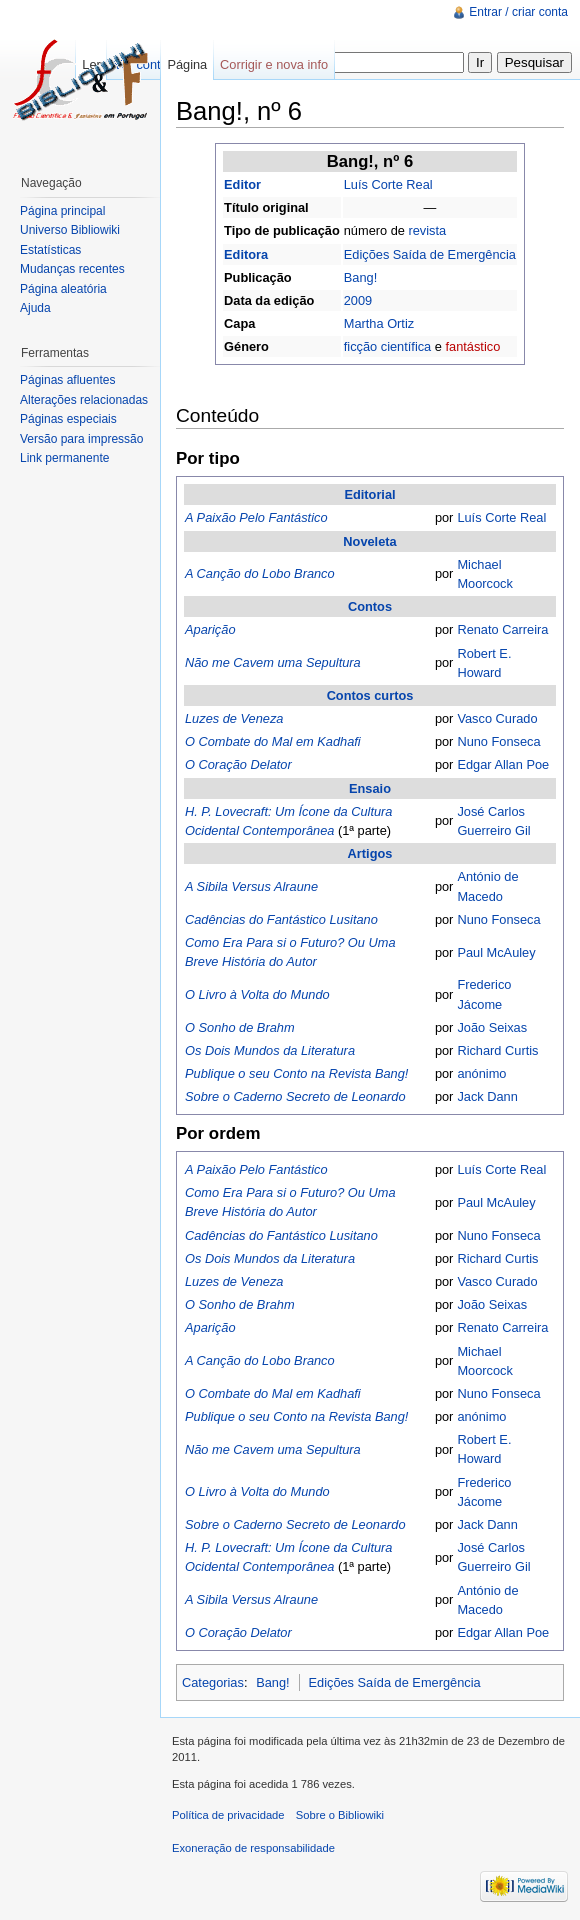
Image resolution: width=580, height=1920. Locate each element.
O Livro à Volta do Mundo (257, 994)
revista (427, 230)
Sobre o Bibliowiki (340, 1815)
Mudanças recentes (72, 269)
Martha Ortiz (379, 323)
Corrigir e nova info (274, 64)
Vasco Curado (497, 718)
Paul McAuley (496, 952)
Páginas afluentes (67, 380)
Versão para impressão (81, 439)
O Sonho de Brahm (240, 1027)
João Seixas (492, 1027)
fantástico (472, 346)
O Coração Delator (238, 764)
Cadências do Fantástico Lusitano (281, 919)
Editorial (369, 494)
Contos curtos (370, 695)
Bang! (360, 277)
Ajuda (35, 308)
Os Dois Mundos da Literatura (270, 1050)
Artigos (370, 853)
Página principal (62, 211)
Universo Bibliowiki (70, 230)
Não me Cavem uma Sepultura (273, 662)
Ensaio (370, 788)
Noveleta (369, 541)
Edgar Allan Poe (503, 764)
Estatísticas (50, 250)
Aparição (210, 629)
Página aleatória (63, 289)
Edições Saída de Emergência (430, 254)
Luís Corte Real (388, 184)
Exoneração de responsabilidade (253, 1848)
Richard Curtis (497, 1050)
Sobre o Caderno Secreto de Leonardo (295, 1096)
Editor (242, 184)
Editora (246, 254)
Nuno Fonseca (498, 741)
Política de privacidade (228, 1815)
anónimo (481, 1073)
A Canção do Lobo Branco (260, 573)
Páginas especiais (68, 419)
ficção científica (388, 346)
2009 (358, 300)
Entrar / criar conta (518, 12)
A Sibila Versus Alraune (251, 886)
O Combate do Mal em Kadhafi (273, 741)
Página (187, 64)
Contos (370, 606)
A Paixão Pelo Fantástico (256, 517)
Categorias (213, 1682)
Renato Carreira (502, 629)
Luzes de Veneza (234, 718)
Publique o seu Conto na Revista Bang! (296, 1073)
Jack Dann (487, 1096)
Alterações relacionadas (84, 400)
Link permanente (64, 458)
